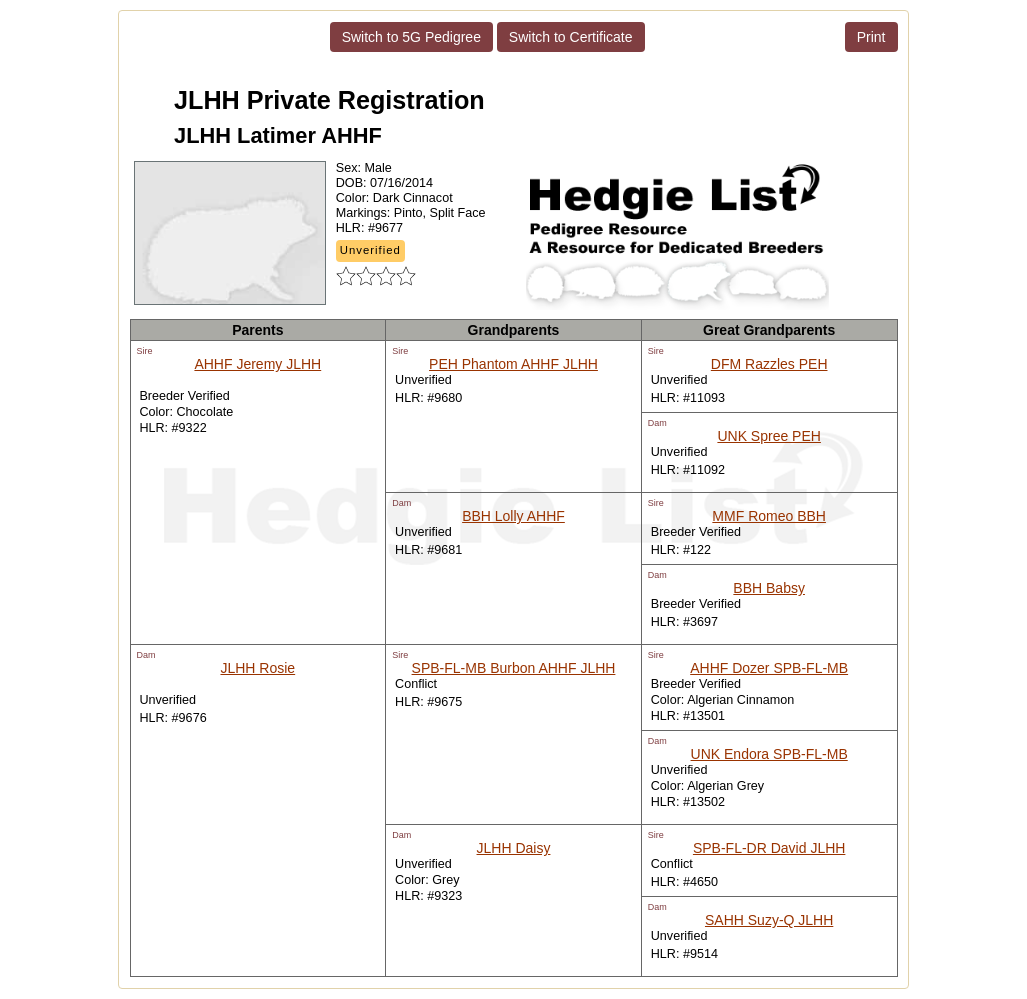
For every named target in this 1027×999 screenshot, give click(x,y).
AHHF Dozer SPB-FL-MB (769, 668)
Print (871, 37)
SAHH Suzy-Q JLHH (769, 920)
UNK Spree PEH (768, 436)
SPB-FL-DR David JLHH (769, 848)
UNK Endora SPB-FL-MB (769, 754)
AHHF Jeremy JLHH (257, 364)
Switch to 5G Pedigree (411, 37)
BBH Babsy (769, 588)
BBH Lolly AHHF (513, 516)
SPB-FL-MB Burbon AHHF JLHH (514, 668)
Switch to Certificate (571, 37)
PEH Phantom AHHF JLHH (513, 364)
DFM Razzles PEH (769, 364)
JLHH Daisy (514, 848)
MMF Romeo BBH (769, 516)
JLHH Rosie (257, 668)
